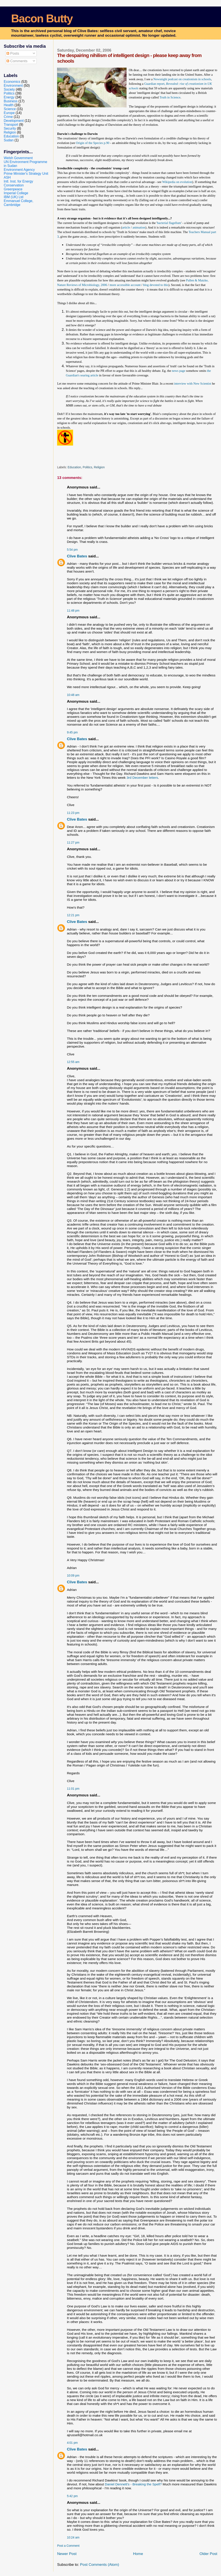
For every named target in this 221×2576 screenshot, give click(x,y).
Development (14, 120)
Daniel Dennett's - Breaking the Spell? (133, 2484)
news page (178, 370)
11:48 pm (73, 610)
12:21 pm (73, 915)
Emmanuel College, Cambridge (18, 203)
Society (9, 89)
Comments (17, 61)
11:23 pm (73, 813)
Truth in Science (169, 97)
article (126, 227)
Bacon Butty (42, 18)
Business (10, 101)
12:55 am (73, 1062)
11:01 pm (73, 1788)
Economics (12, 81)
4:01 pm (72, 2442)
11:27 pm (73, 842)
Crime (8, 117)
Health (8, 105)
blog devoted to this (155, 285)
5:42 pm (72, 2496)
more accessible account (125, 285)
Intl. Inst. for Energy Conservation (18, 183)
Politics (87, 467)
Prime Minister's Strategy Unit (26, 173)
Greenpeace (13, 189)
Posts (13, 53)
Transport (11, 124)
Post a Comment (68, 2545)
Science (10, 109)
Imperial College (16, 193)
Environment (13, 85)
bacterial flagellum (169, 223)
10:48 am (73, 695)
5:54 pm (72, 549)
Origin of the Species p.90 (92, 143)
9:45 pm (72, 732)
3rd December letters (142, 777)
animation (138, 227)
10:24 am (73, 2537)
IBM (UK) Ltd (13, 197)
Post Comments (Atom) (99, 2564)
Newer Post (66, 2554)
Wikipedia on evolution (177, 182)
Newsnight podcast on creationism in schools (182, 79)
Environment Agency (19, 169)
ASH (7, 177)
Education (74, 467)
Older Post (208, 2554)
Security (10, 128)
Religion (99, 467)
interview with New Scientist (192, 383)
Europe (9, 113)
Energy (9, 97)
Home (138, 2554)
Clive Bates (77, 556)
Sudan (8, 140)
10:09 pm (73, 1575)
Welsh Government (18, 158)
